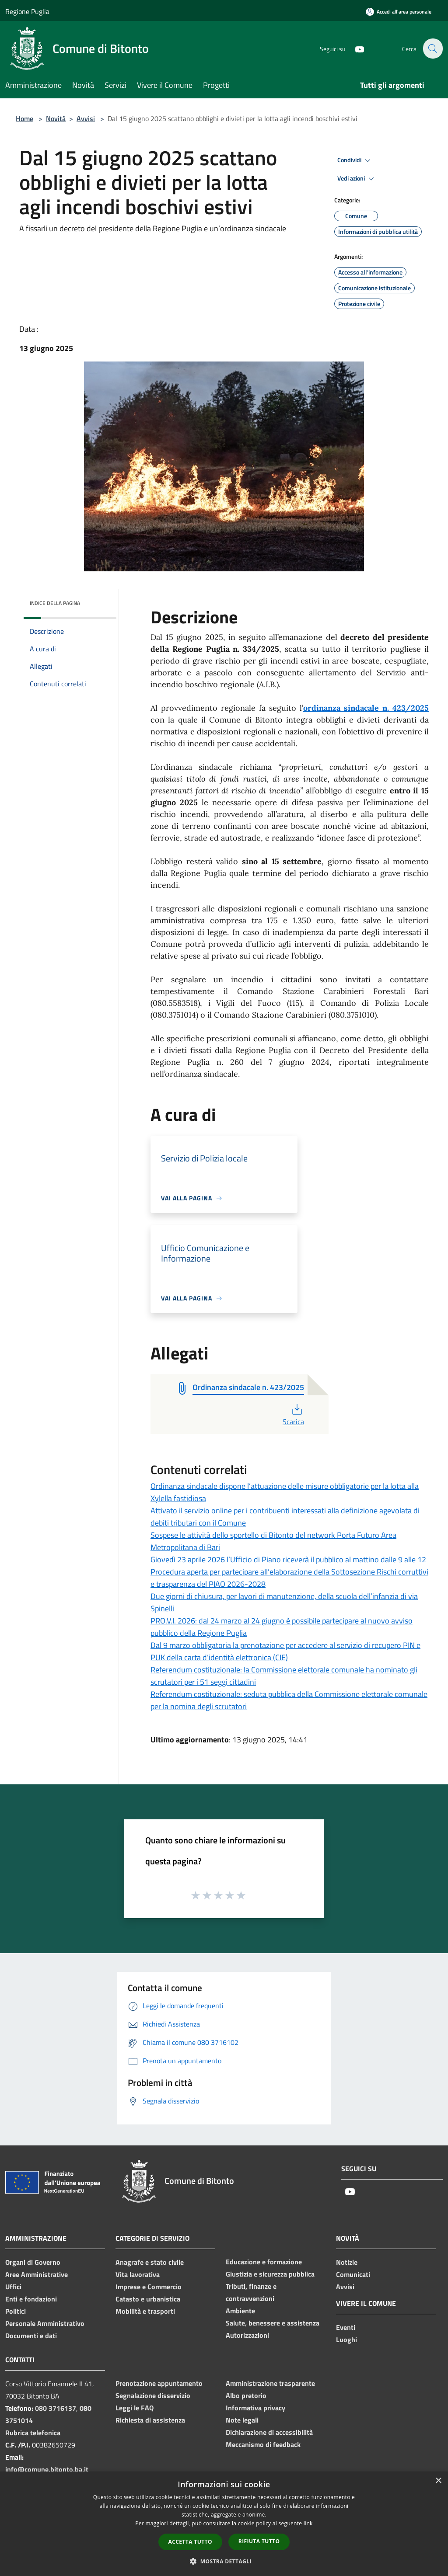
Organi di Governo (32, 2262)
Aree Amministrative (36, 2274)
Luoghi (346, 2339)
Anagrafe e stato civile (150, 2262)
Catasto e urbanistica (148, 2299)
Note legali (242, 2420)
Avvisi (86, 118)
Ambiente (240, 2310)
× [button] (438, 2481)
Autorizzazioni (247, 2335)
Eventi (345, 2327)
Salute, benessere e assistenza (272, 2323)
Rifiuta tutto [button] (259, 2541)
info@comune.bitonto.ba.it (46, 2469)
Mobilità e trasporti (145, 2311)
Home (24, 118)
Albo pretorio (246, 2395)
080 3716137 (55, 2408)
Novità (56, 118)
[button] (224, 2561)
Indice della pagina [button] (55, 603)
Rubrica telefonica (32, 2432)
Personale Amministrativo (44, 2323)
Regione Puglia (27, 11)
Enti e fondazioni (31, 2299)
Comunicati (353, 2274)
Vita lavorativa (138, 2274)
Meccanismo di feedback (263, 2444)
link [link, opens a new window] (308, 2523)
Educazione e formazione (264, 2261)
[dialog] (224, 2524)
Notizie (346, 2262)
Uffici (13, 2286)
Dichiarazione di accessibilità (269, 2432)
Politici (15, 2311)
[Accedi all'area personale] (398, 11)
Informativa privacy (255, 2407)
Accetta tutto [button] (190, 2541)
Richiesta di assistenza (150, 2420)
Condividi (355, 160)
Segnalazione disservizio (153, 2395)
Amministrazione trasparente (270, 2383)
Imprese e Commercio (149, 2286)
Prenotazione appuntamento (159, 2383)
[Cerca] (432, 48)
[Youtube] (354, 48)
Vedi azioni (357, 179)
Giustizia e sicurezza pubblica (270, 2274)
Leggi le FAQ (135, 2407)
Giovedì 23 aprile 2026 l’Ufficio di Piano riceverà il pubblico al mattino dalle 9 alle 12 (288, 1559)
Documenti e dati (31, 2335)
